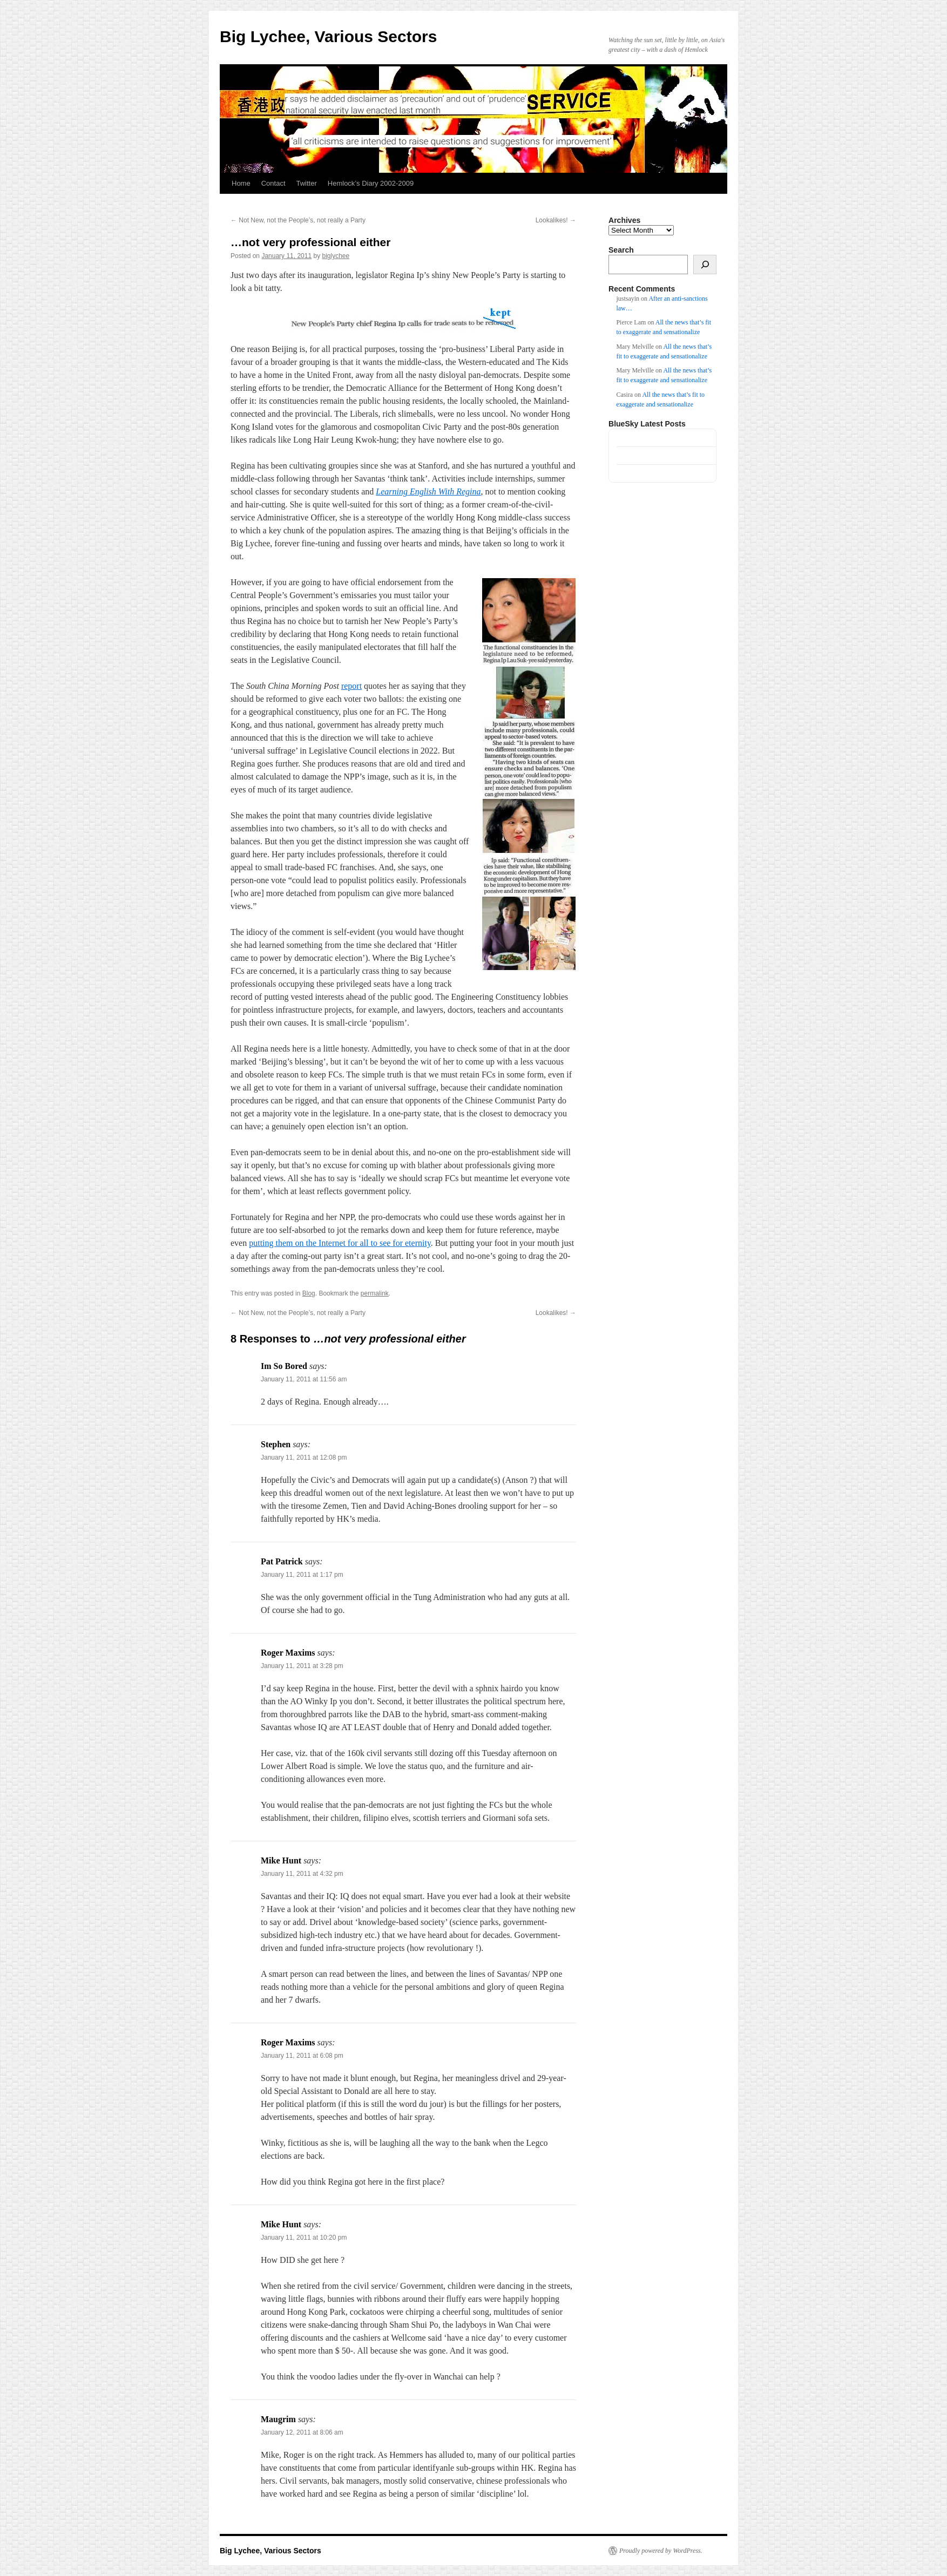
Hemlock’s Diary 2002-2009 (371, 183)
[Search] (704, 264)
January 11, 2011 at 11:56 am (304, 1379)
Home (241, 183)
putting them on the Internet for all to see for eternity (340, 1243)
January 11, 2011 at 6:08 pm (302, 2055)
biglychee (336, 256)
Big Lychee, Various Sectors (328, 36)
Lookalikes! (556, 220)
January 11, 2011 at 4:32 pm (302, 1873)
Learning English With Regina (428, 491)
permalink (375, 1293)
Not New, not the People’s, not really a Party (298, 220)
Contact (273, 183)
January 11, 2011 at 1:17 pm (302, 1574)
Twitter (306, 183)
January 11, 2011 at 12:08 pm (304, 1457)
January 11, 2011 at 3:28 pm (302, 1666)
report (351, 685)
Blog (308, 1293)
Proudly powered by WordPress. (660, 2550)
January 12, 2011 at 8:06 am (302, 2432)
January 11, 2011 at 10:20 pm (304, 2237)
